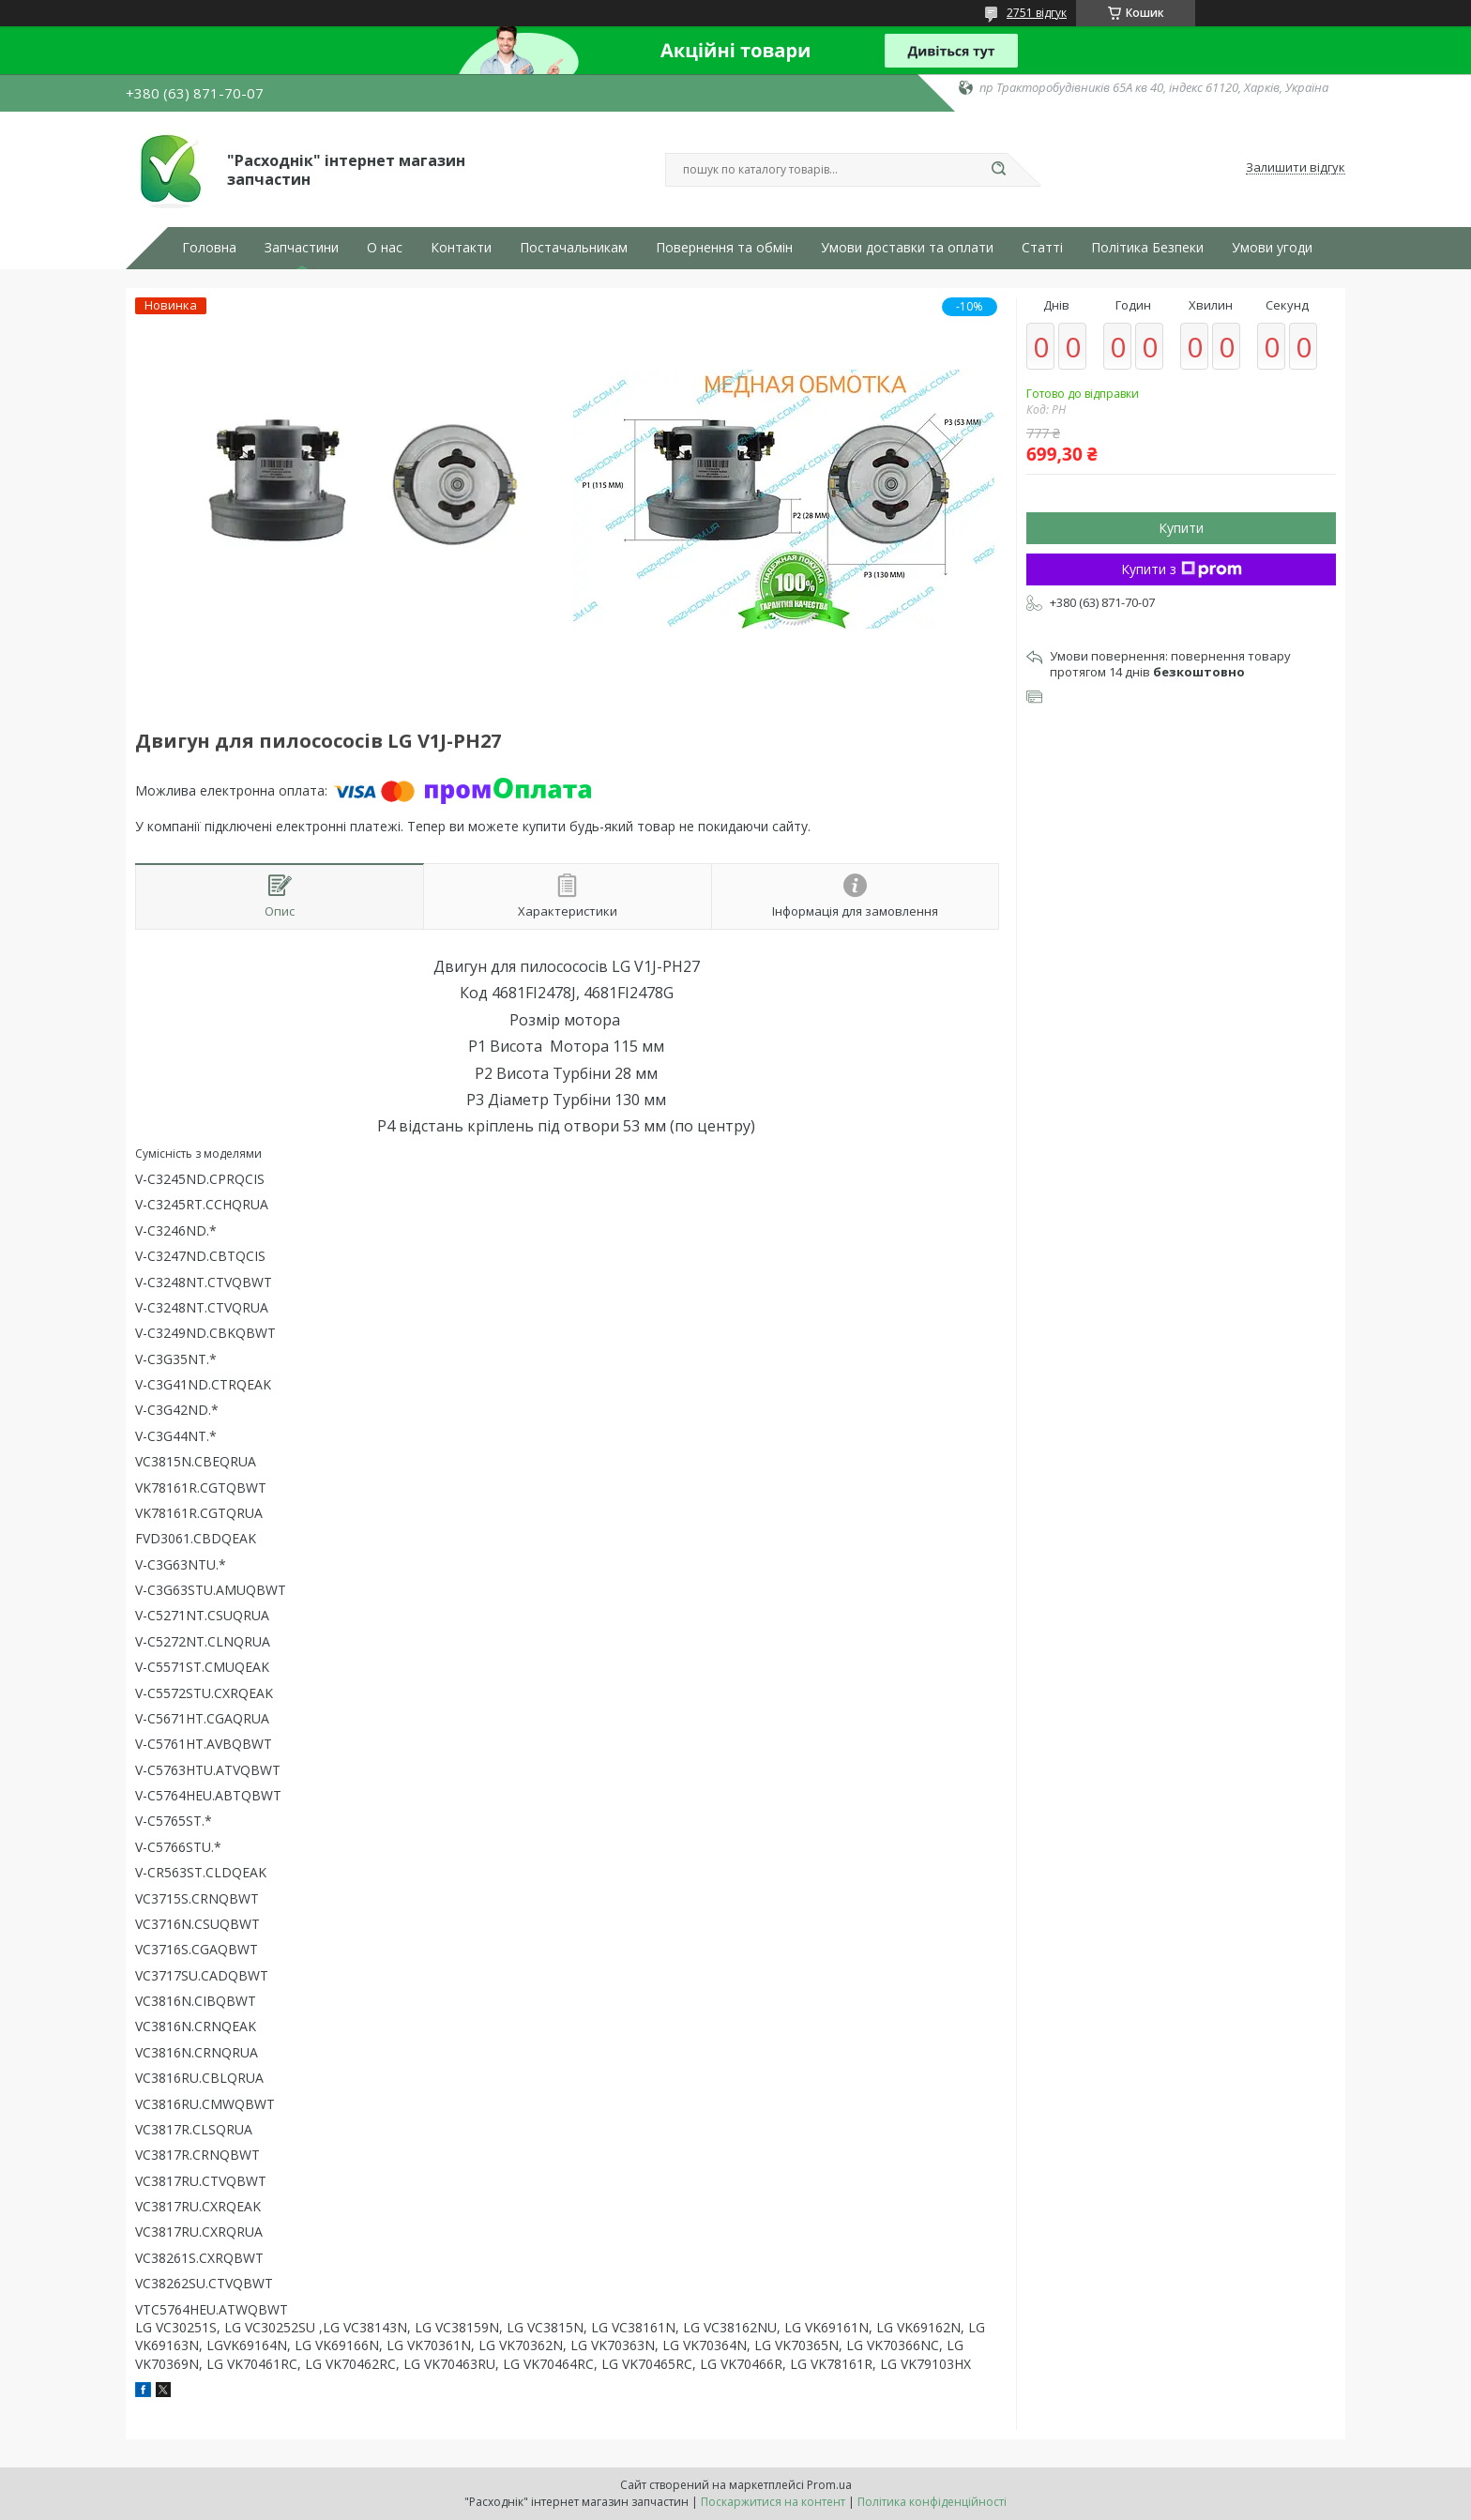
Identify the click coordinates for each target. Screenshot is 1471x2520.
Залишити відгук (1295, 168)
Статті (1042, 247)
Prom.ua (829, 2485)
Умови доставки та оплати (907, 247)
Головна (209, 247)
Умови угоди (1272, 247)
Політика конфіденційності (932, 2502)
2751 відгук (1037, 13)
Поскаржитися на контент (773, 2502)
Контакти (461, 247)
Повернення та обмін (724, 247)
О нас (384, 247)
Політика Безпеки (1147, 247)
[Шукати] (998, 170)
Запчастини (302, 247)
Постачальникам (574, 247)
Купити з (1181, 569)
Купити (1181, 528)
